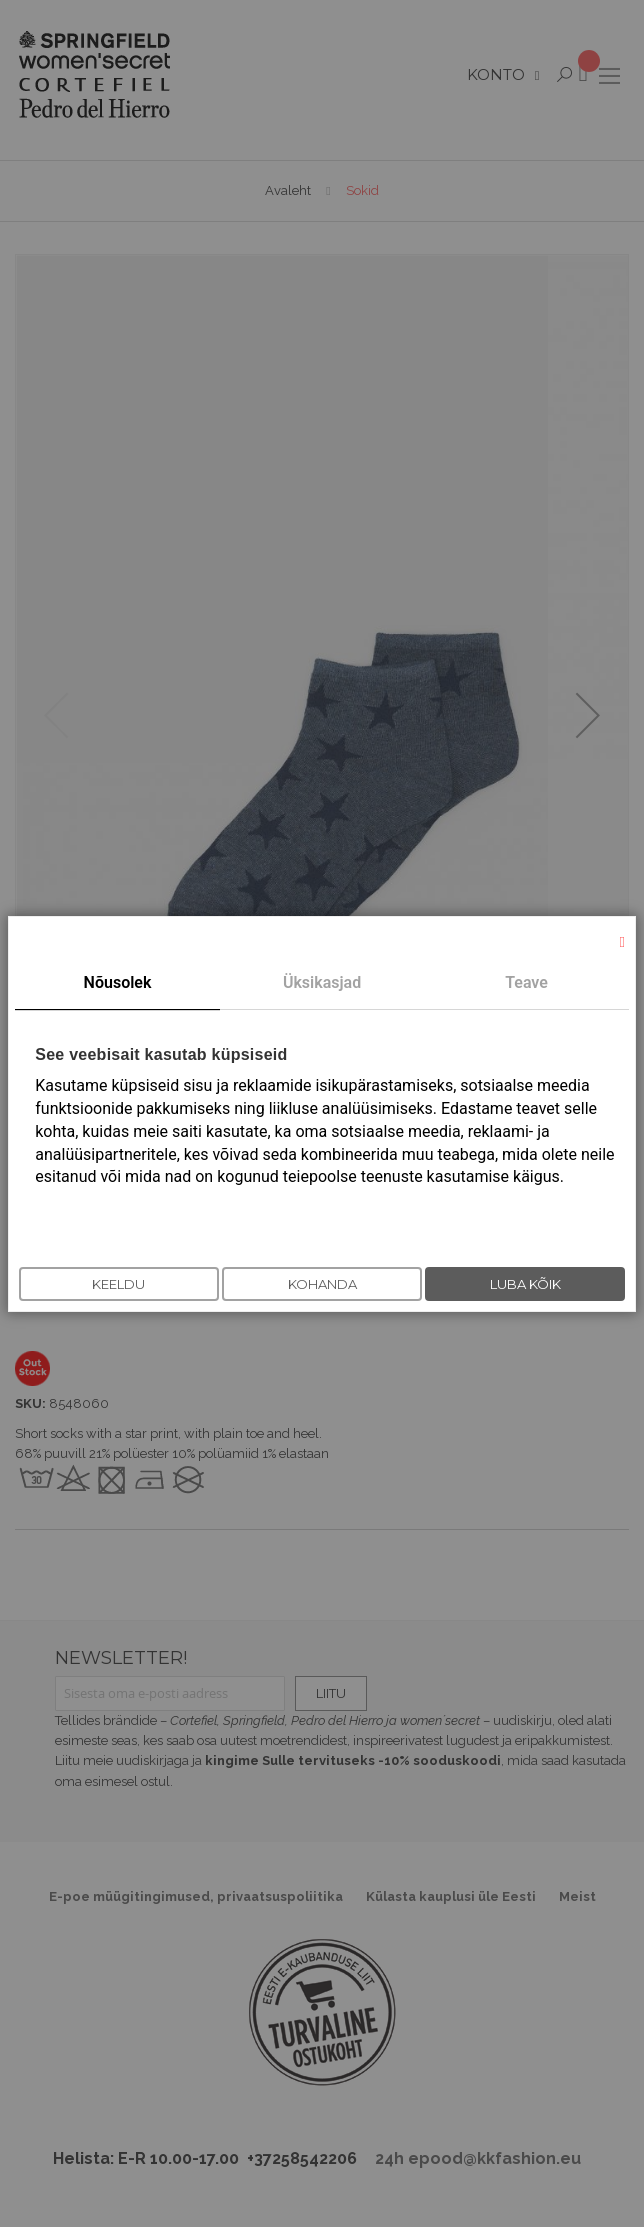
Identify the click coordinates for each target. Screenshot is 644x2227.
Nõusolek (118, 982)
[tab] (117, 984)
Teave (526, 982)
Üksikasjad (322, 982)
